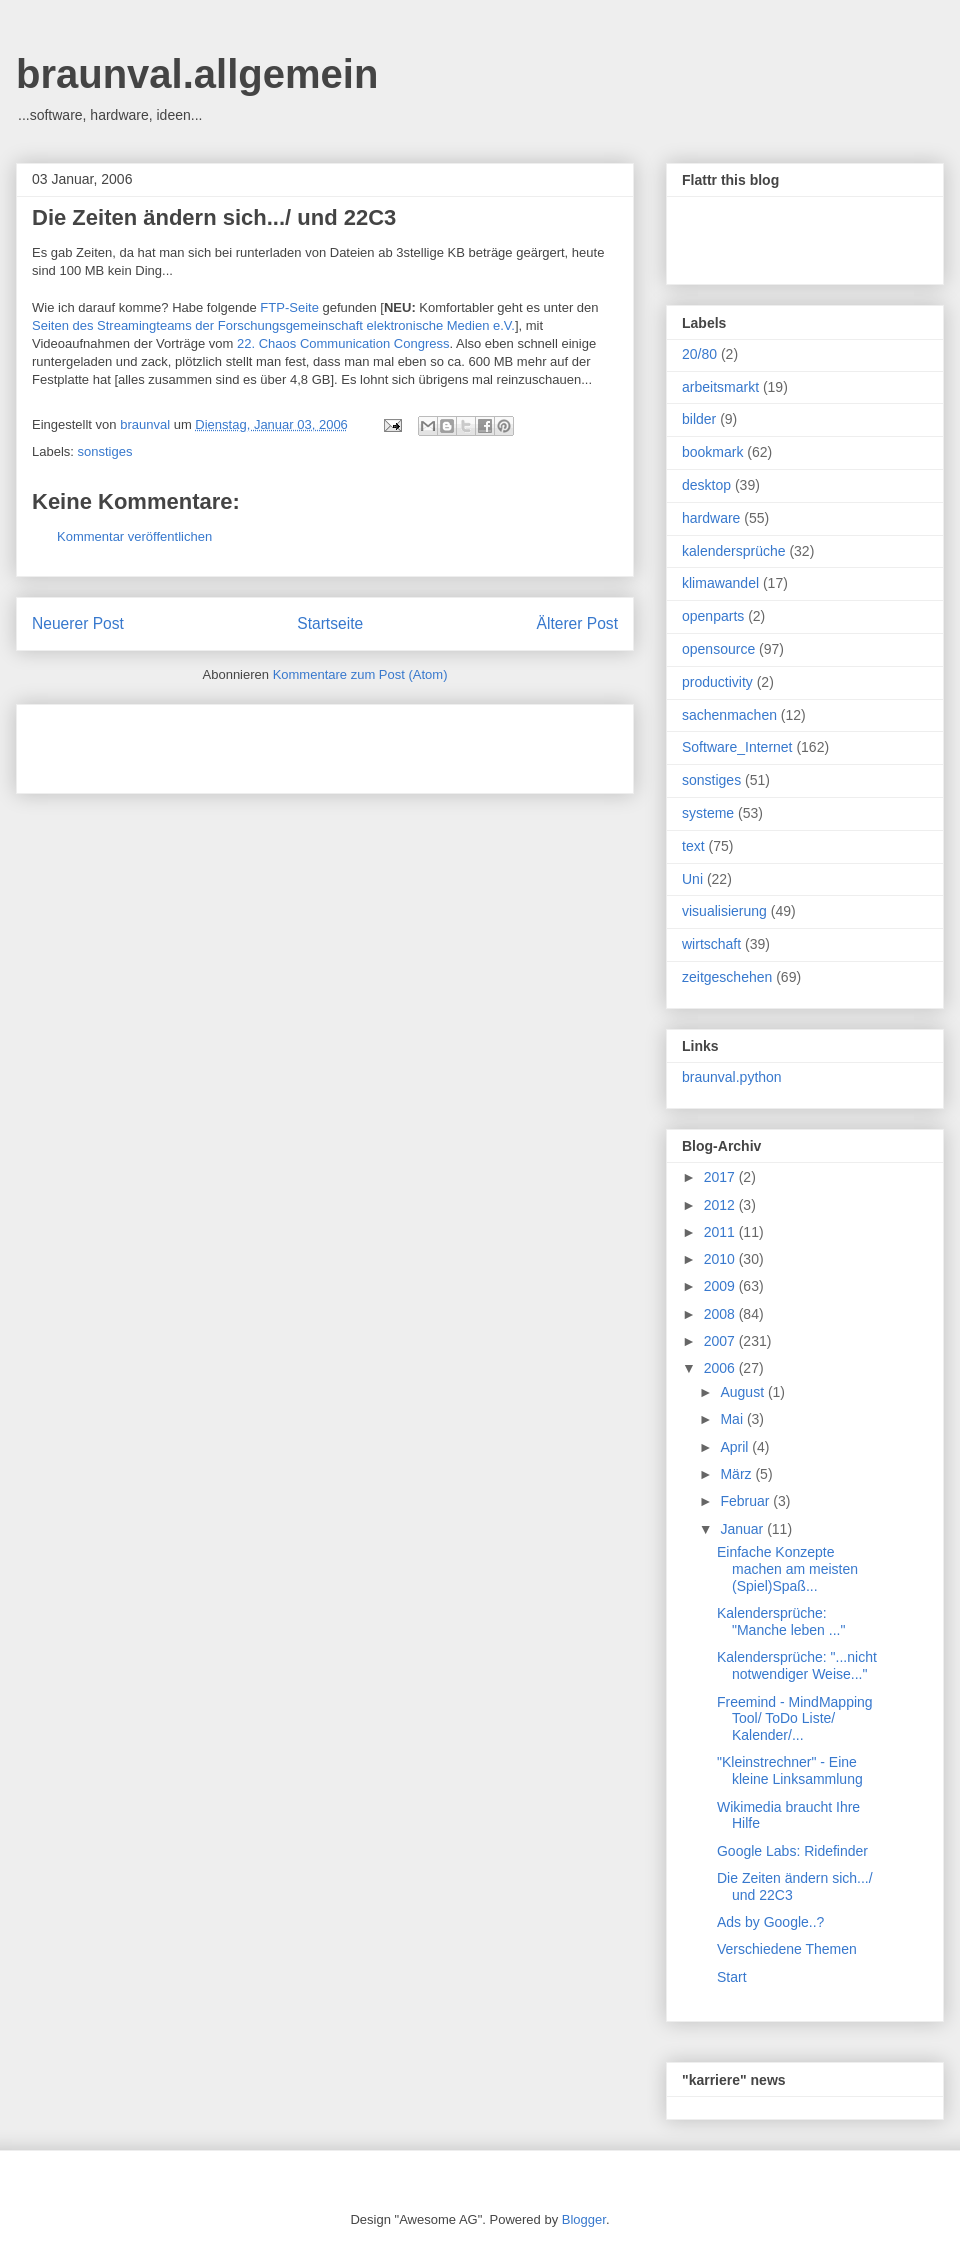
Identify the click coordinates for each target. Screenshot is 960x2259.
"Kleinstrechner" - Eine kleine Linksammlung (790, 1770)
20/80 (699, 354)
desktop (706, 485)
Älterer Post (577, 623)
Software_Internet (737, 747)
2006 (721, 1368)
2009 (721, 1286)
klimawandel (720, 583)
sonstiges (105, 451)
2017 (721, 1177)
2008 (721, 1314)
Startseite (330, 623)
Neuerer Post (78, 623)
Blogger (584, 2219)
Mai (733, 1419)
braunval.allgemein (197, 74)
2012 (721, 1205)
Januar (743, 1529)
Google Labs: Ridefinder (792, 1851)
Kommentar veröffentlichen (134, 536)
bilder (699, 419)
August (743, 1392)
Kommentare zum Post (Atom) (360, 674)
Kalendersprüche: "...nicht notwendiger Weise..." (797, 1665)
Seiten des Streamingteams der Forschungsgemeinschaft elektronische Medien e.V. (273, 325)
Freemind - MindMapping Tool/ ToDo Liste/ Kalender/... (795, 1719)
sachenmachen (729, 715)
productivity (717, 682)
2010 (721, 1259)
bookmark (712, 452)
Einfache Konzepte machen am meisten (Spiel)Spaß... (787, 1569)
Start (732, 1977)
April (736, 1447)
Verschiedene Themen (787, 1949)
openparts (713, 616)
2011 (721, 1232)
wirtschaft (711, 944)
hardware (711, 518)
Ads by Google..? (770, 1922)
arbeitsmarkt (720, 387)
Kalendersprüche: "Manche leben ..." (781, 1621)
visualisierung (724, 911)
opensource (718, 649)
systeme (708, 813)
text (693, 846)
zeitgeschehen (727, 977)
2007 (721, 1341)
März (737, 1474)
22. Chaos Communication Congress (343, 343)
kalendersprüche (734, 551)
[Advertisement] (266, 742)
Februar (746, 1501)
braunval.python (732, 1077)
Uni (692, 879)
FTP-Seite (289, 307)
